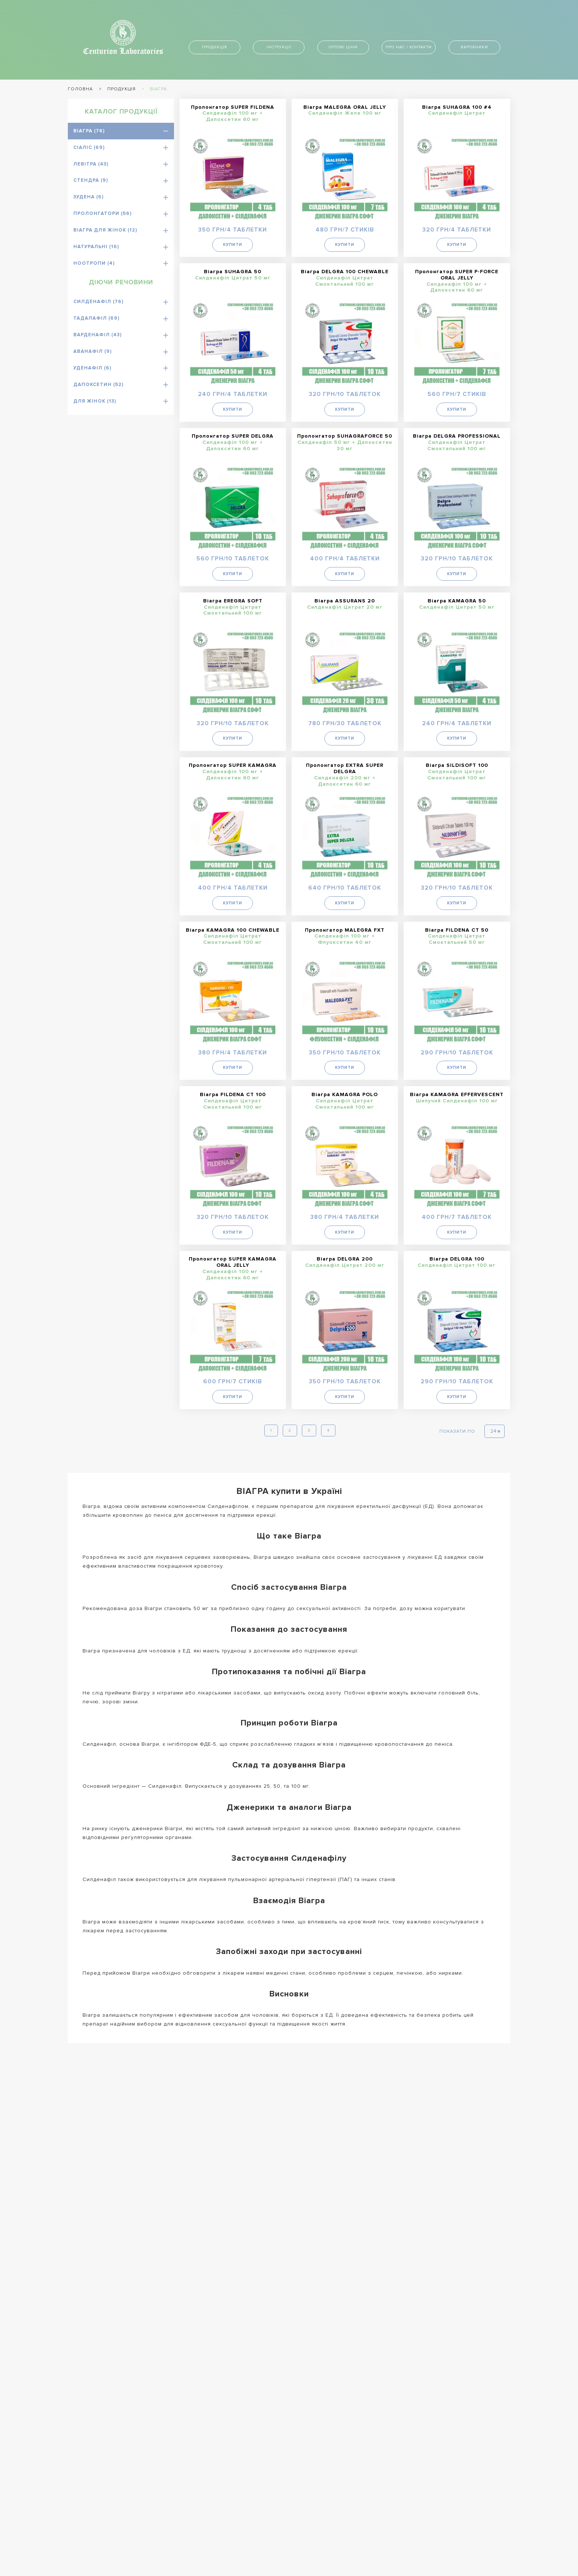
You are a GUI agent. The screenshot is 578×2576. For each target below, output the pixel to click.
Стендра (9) (90, 180)
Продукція (214, 47)
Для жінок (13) (94, 401)
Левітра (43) (90, 164)
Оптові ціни (343, 47)
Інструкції (279, 47)
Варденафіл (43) (97, 335)
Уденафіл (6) (92, 368)
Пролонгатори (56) (102, 213)
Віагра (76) (89, 131)
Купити (232, 244)
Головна (80, 89)
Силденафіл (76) (98, 302)
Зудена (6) (88, 197)
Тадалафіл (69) (96, 318)
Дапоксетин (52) (98, 384)
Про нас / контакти (409, 47)
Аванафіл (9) (92, 351)
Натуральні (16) (96, 247)
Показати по (457, 1427)
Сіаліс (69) (89, 147)
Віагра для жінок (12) (105, 230)
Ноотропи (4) (94, 263)
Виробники (474, 47)
